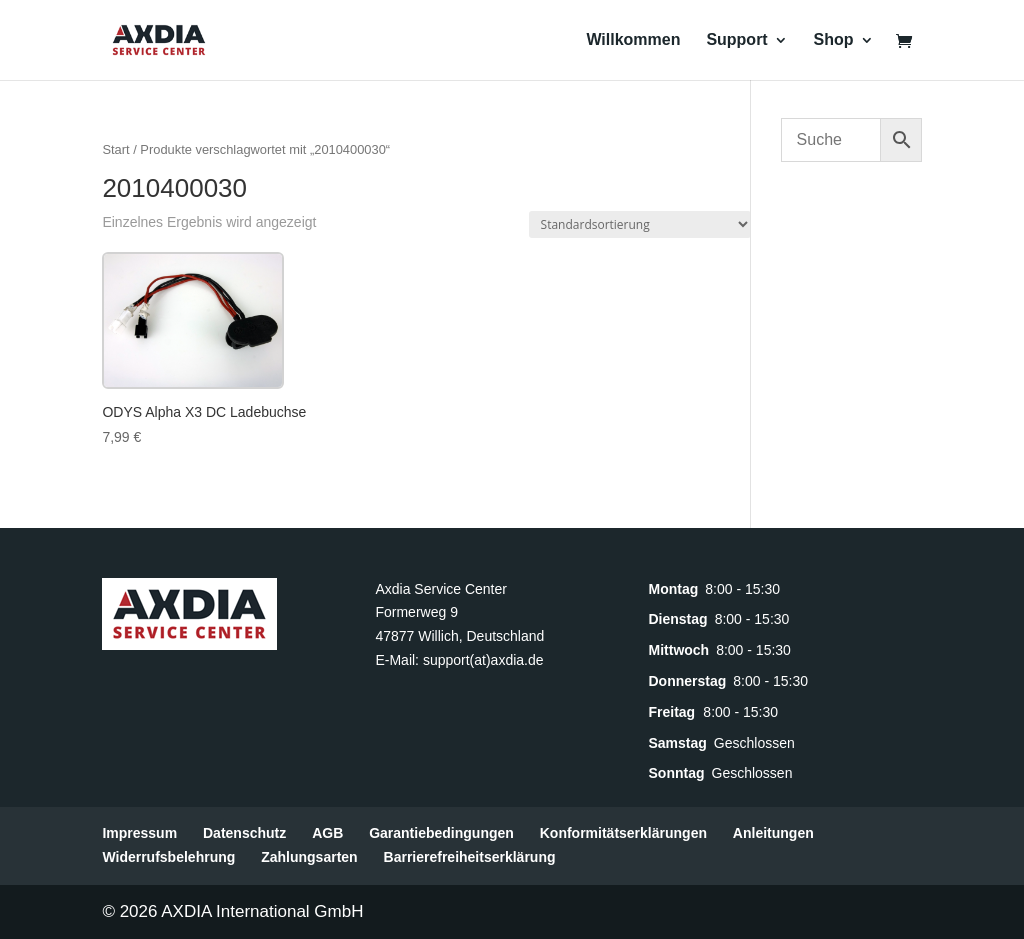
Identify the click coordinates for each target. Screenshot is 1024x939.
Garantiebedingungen (441, 833)
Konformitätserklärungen (623, 833)
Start (115, 149)
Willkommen (633, 40)
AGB (327, 833)
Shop (834, 40)
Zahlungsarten (309, 857)
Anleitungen (773, 833)
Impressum (139, 833)
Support (736, 40)
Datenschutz (244, 833)
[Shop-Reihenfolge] (640, 224)
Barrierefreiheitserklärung (470, 857)
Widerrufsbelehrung (168, 857)
